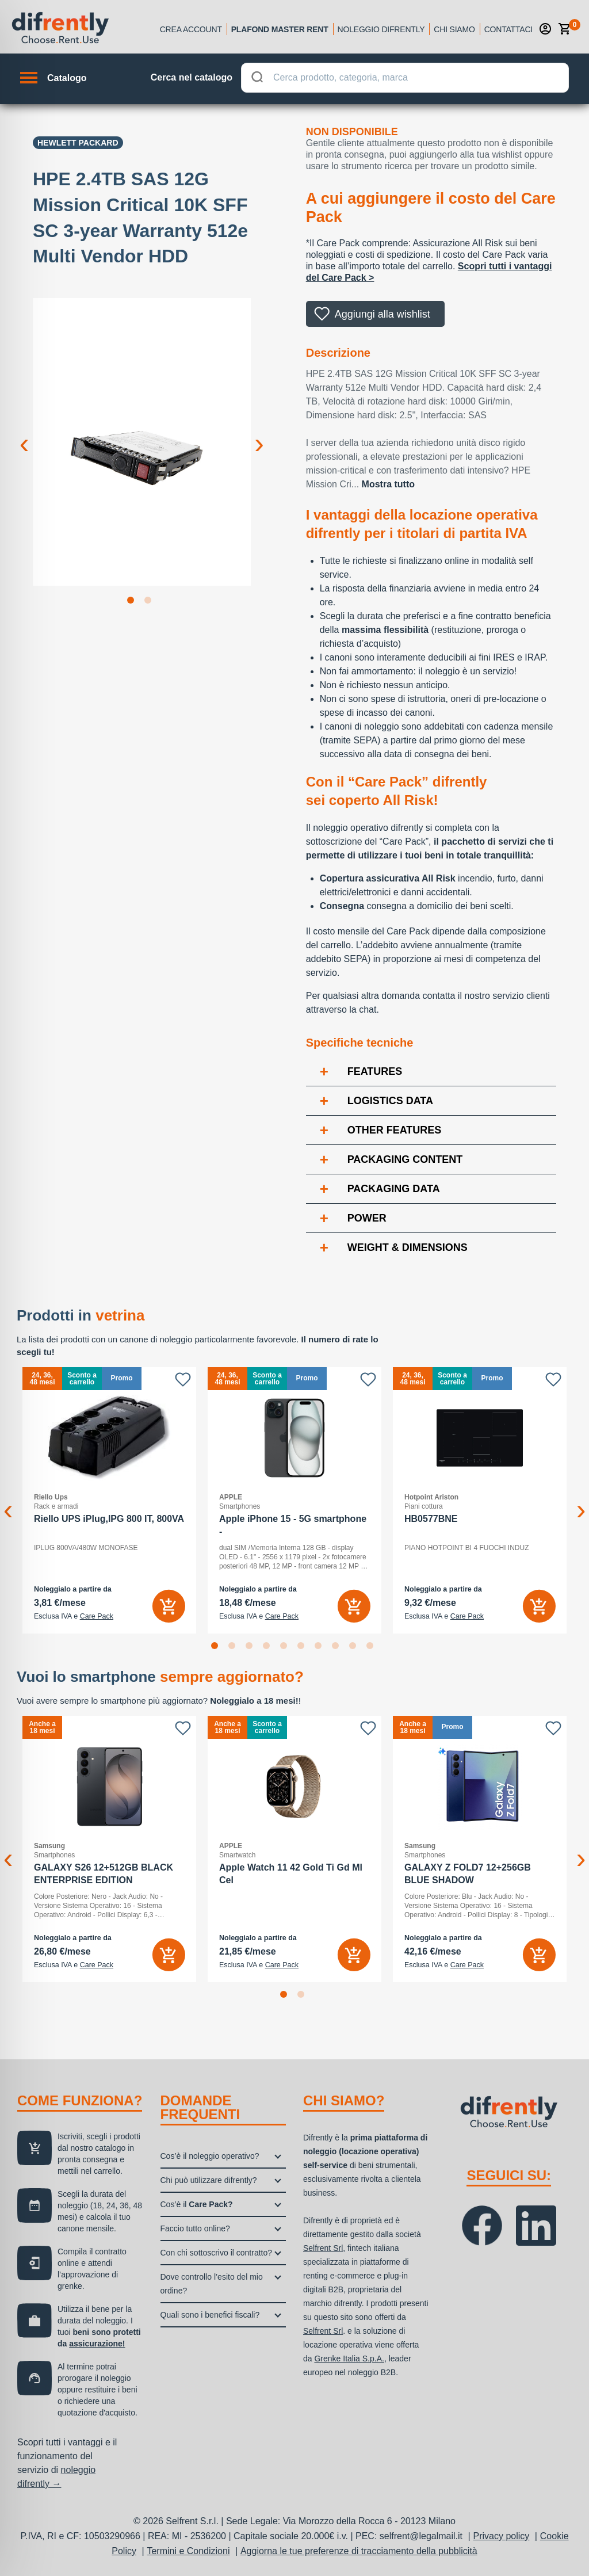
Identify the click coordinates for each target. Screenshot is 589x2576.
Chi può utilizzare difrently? (208, 2180)
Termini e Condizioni (188, 2551)
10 (372, 1648)
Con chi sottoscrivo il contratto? (216, 2252)
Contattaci (508, 29)
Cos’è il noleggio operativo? (209, 2156)
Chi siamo (454, 29)
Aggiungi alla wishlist (382, 314)
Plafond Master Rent (279, 29)
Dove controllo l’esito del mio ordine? (211, 2283)
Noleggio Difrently (381, 29)
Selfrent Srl (323, 2248)
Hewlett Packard (77, 142)
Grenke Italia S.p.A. (349, 2358)
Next (259, 434)
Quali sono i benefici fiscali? (210, 2314)
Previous (24, 434)
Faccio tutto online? (195, 2228)
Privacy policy (501, 2536)
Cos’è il (196, 2204)
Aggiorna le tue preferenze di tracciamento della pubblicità (358, 2551)
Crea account (191, 29)
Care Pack (96, 1616)
